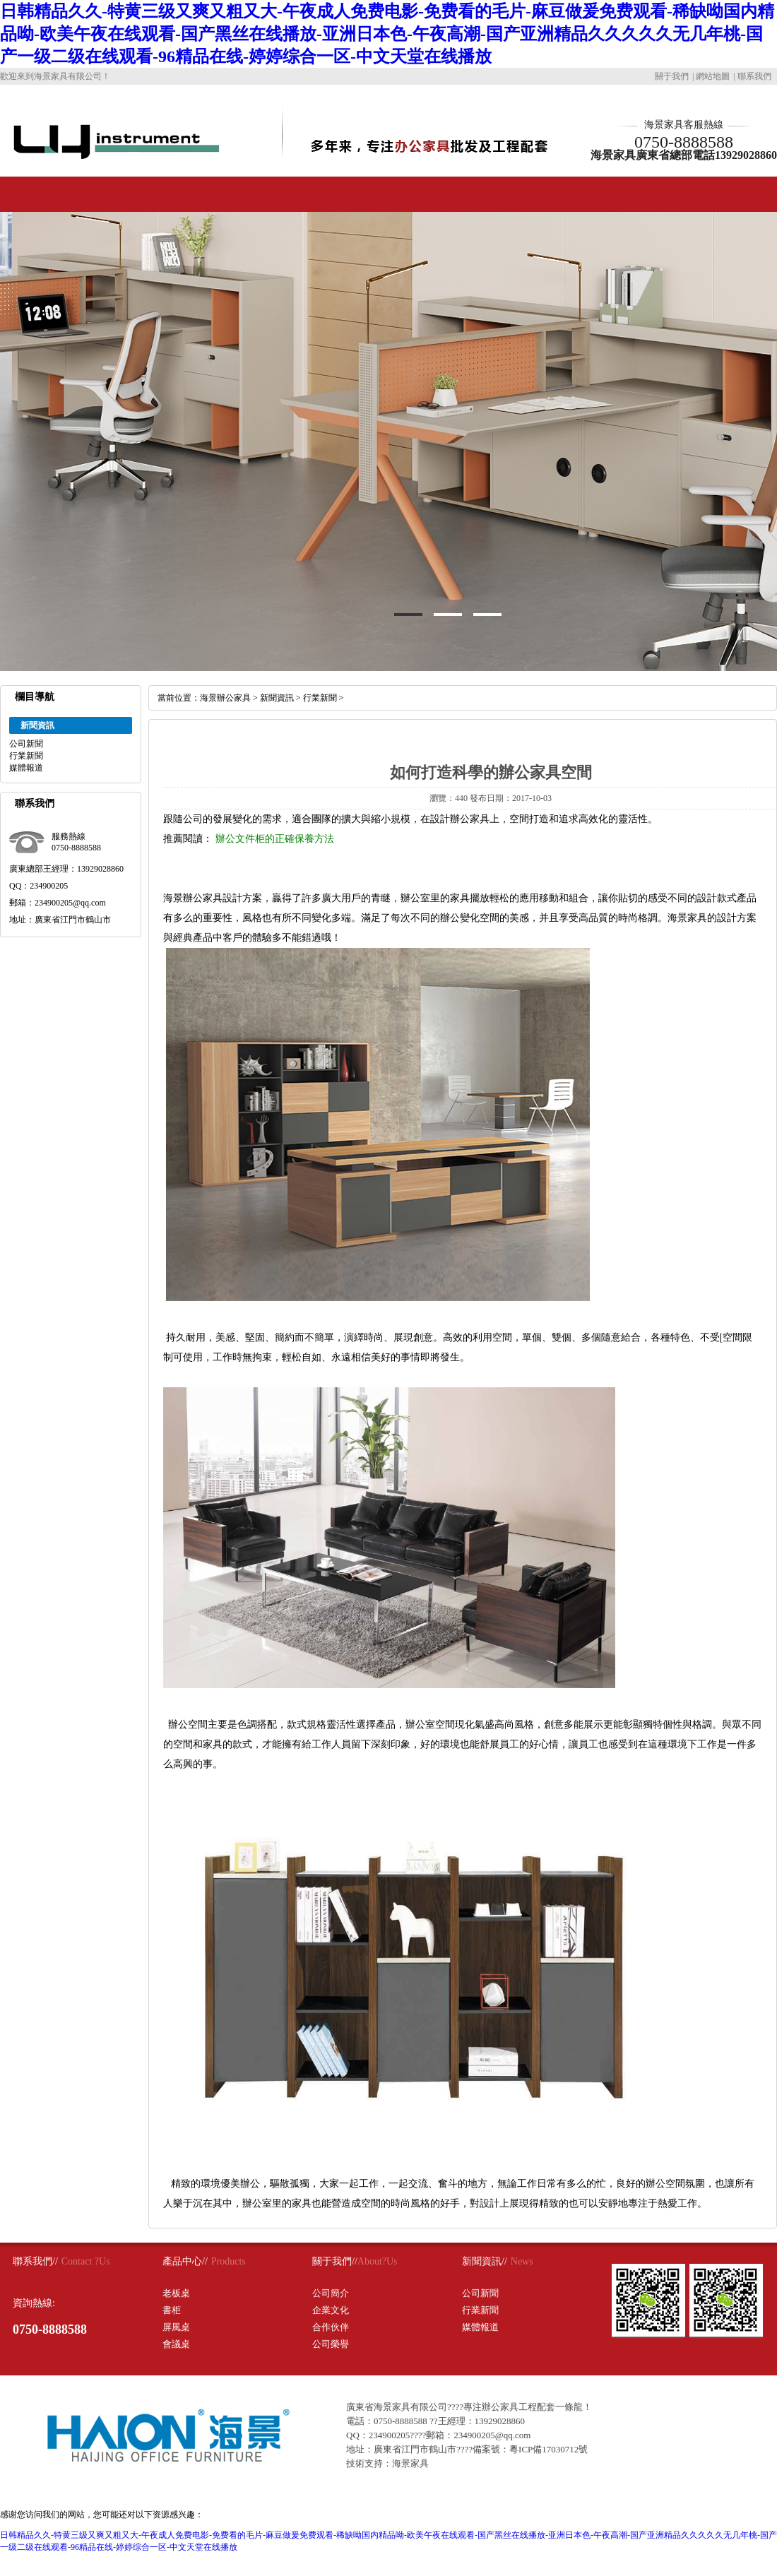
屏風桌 (176, 2327)
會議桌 (176, 2344)
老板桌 (176, 2293)
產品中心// (185, 2261)
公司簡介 (330, 2293)
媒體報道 (26, 768)
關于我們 (672, 76)
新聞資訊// (484, 2261)
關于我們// (334, 2261)
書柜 (171, 2310)
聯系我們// (35, 2261)
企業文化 (330, 2310)
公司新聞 (26, 744)
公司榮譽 (330, 2344)
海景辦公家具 (225, 698)
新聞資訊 (277, 698)
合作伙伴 (330, 2327)
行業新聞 (26, 756)
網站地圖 (713, 76)
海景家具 (410, 2463)
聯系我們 (754, 76)
